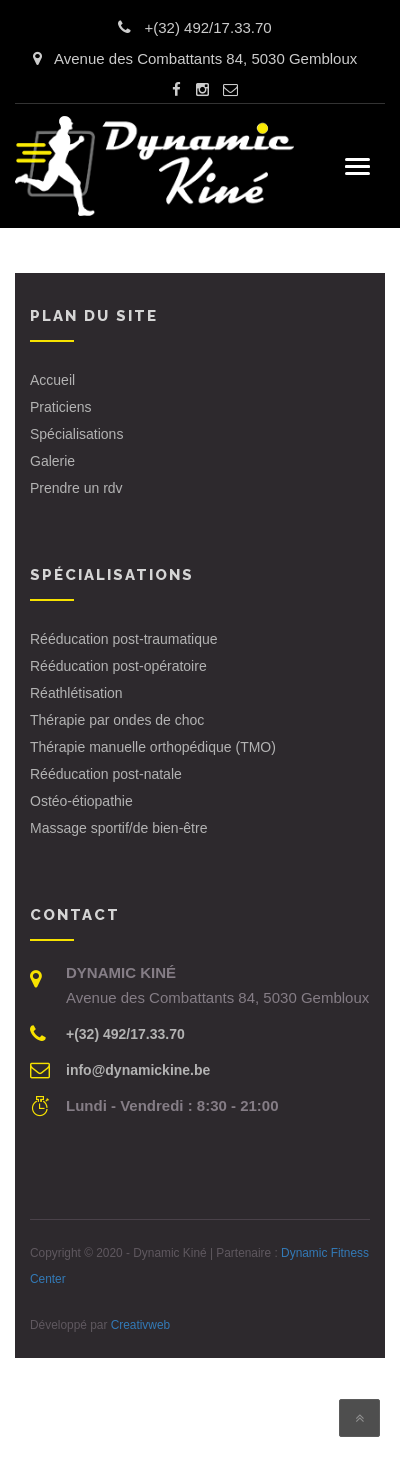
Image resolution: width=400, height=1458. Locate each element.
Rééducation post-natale (106, 774)
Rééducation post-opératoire (118, 666)
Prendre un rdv (76, 488)
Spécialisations (76, 434)
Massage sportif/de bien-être (118, 828)
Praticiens (60, 407)
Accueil (52, 380)
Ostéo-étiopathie (81, 801)
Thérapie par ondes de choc (117, 720)
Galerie (52, 461)
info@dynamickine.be (138, 1070)
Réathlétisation (76, 693)
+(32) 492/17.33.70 (207, 27)
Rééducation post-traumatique (124, 639)
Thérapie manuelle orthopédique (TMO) (153, 747)
